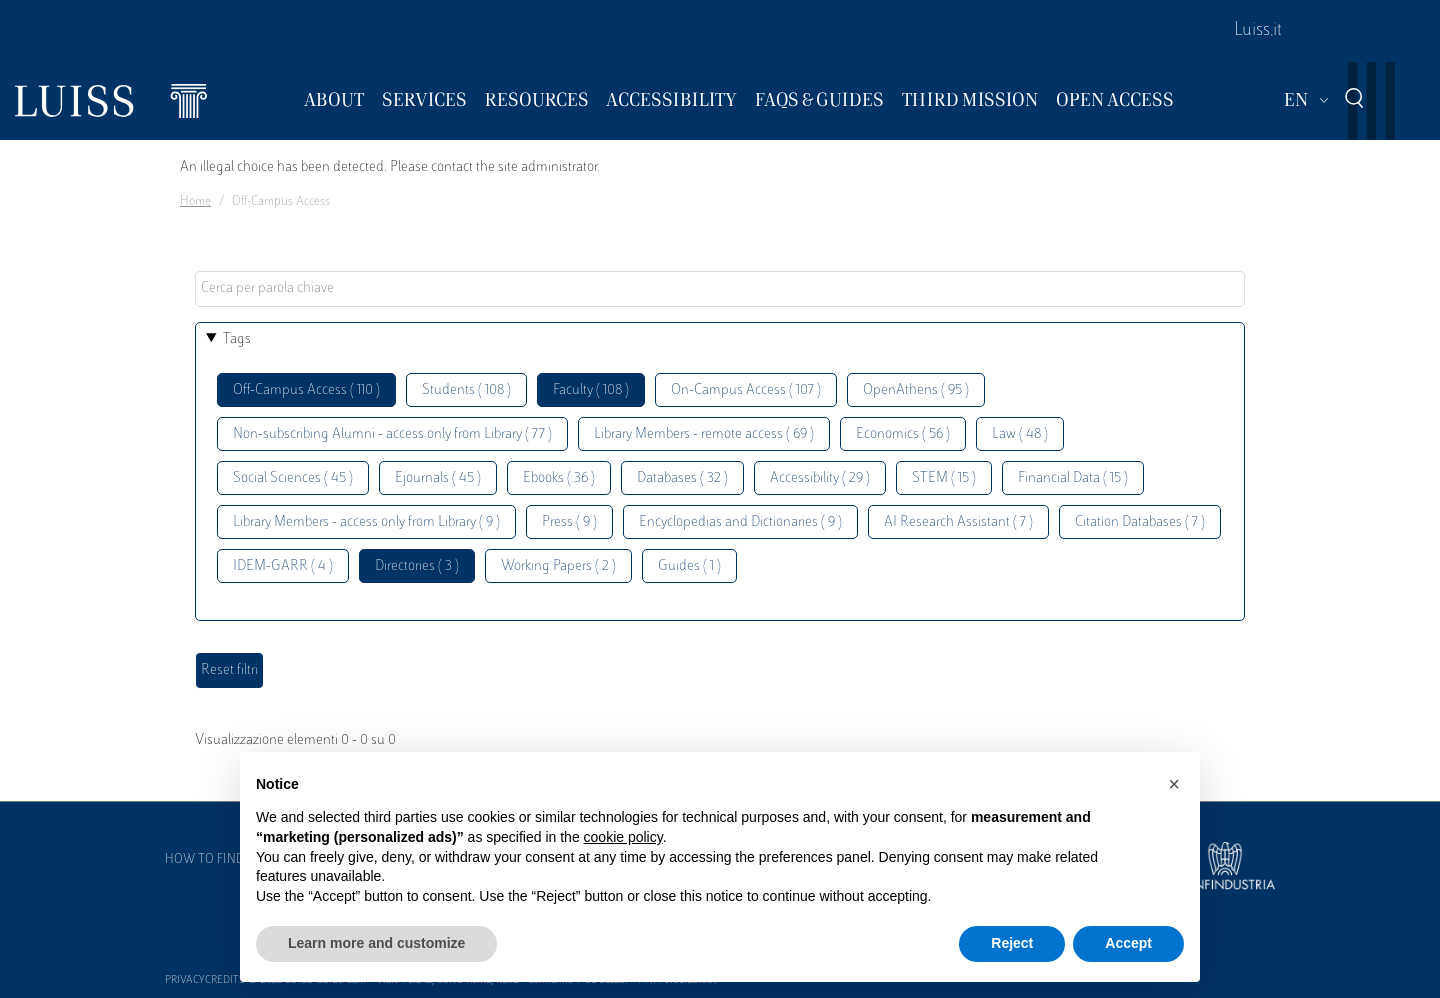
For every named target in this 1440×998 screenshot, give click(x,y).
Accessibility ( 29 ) (820, 478)
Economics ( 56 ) (903, 434)
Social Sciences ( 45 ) (293, 478)
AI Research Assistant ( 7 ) (958, 522)
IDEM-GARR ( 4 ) (283, 566)
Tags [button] (237, 339)
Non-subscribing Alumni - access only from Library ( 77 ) (392, 434)
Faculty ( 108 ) (591, 390)
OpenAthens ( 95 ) (916, 390)
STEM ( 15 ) (944, 478)
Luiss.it (1258, 31)
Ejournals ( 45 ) (438, 478)
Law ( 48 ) (1020, 434)
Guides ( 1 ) (689, 566)
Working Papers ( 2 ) (558, 566)
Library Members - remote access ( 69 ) (704, 434)
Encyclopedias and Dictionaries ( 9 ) (740, 522)
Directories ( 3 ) (417, 566)
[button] (1174, 784)
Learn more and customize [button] (376, 943)
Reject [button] (1012, 943)
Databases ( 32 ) (682, 478)
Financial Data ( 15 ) (1073, 478)
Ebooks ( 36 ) (559, 478)
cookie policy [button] (623, 837)
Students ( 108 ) (466, 390)
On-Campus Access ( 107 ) (746, 390)
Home (195, 202)
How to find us (214, 860)
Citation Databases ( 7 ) (1140, 522)
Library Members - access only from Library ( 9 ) (366, 522)
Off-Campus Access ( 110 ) (306, 390)
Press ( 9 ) (569, 522)
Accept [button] (1128, 943)
